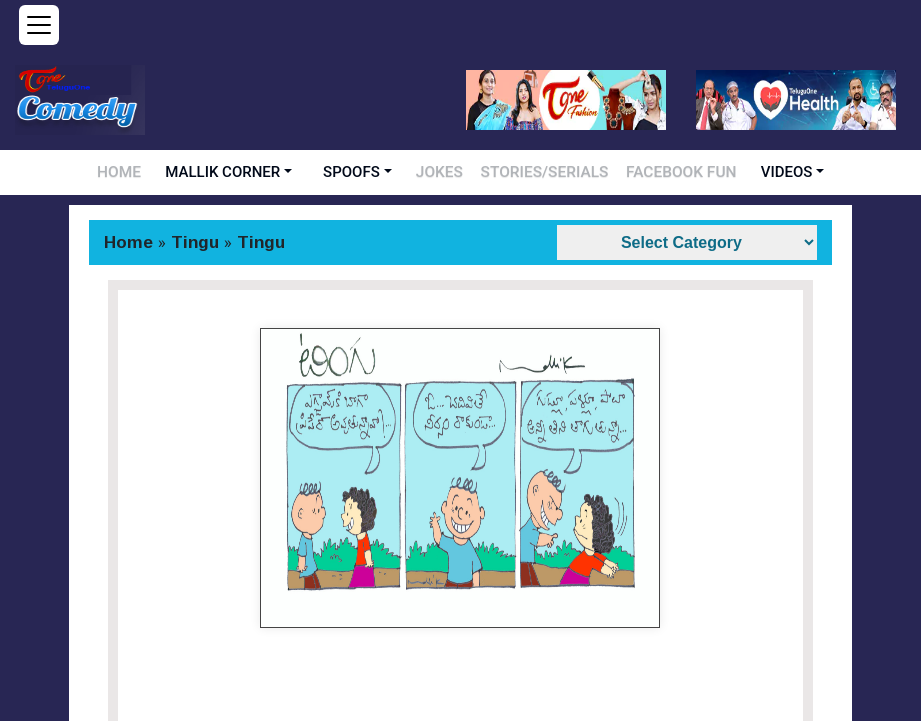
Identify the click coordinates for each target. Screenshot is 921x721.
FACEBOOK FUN (659, 172)
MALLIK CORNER (248, 172)
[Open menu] (39, 25)
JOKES (460, 172)
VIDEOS (753, 172)
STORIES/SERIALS (547, 172)
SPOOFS (377, 172)
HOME (149, 172)
